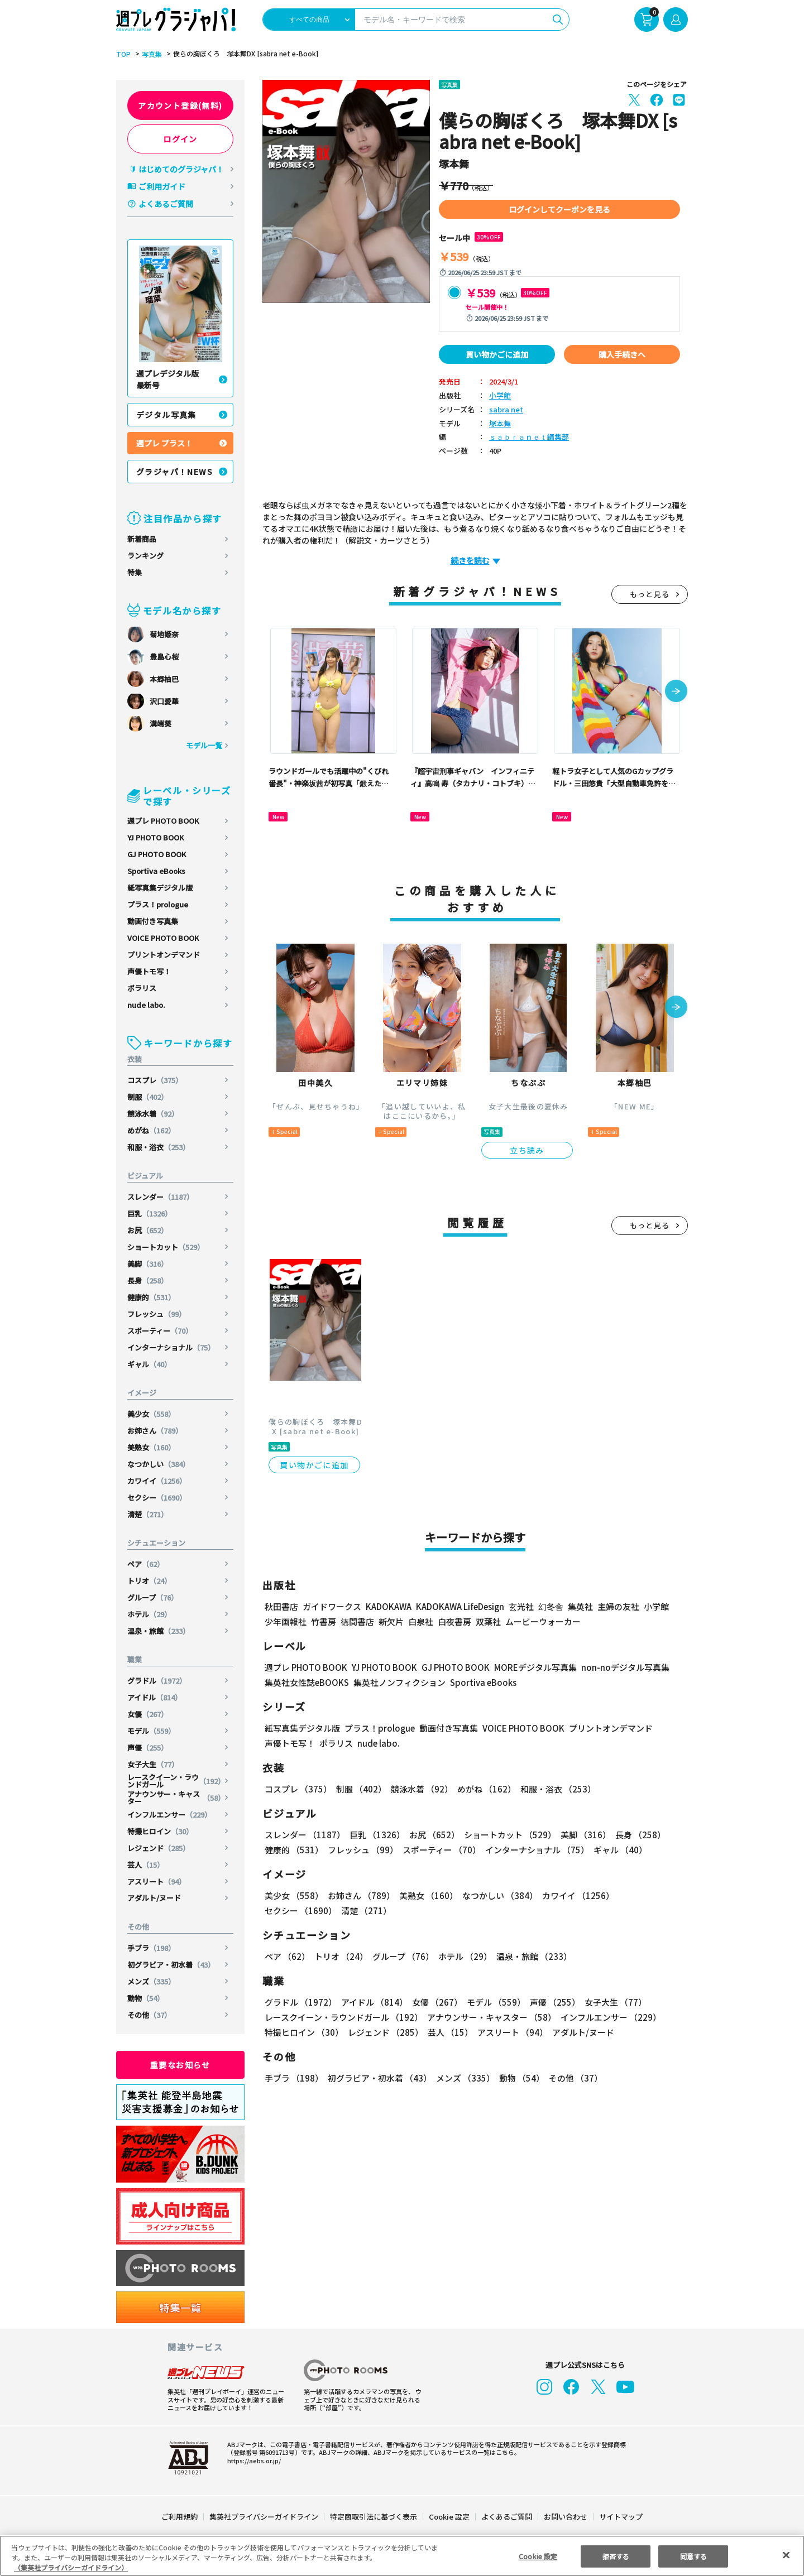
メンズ (151, 1981)
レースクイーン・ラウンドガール (176, 1780)
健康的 (151, 1297)
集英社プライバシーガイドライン (264, 2516)
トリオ (149, 1580)
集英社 (578, 1606)
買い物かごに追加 (497, 354)
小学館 (500, 396)
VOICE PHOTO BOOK (163, 938)
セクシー (157, 1497)
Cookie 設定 (449, 2516)
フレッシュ (156, 1314)
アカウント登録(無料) (180, 105)
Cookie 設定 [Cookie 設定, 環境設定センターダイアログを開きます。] (538, 2555)
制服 (148, 1097)
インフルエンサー (170, 1814)
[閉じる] (786, 2555)
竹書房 (323, 1621)
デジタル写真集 (166, 414)
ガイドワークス (332, 1606)
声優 (148, 1747)
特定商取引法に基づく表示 (374, 2516)
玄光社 (519, 1606)
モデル (151, 1731)
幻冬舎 (549, 1606)
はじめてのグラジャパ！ (181, 169)
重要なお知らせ (180, 2064)
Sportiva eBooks (156, 871)
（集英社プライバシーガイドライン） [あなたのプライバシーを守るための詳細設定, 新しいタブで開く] (71, 2567)
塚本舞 (500, 424)
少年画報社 (286, 1621)
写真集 (150, 54)
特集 (134, 572)
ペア (146, 1564)
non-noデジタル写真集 (617, 1667)
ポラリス (141, 988)
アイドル (155, 1697)
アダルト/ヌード (154, 1897)
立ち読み (527, 1150)
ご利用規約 (180, 2516)
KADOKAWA (388, 1606)
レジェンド (159, 1848)
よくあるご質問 (165, 203)
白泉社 (420, 1621)
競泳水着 (153, 1113)
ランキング (145, 555)
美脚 (148, 1263)
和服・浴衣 (159, 1147)
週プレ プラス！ (164, 443)
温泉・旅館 (159, 1631)
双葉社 (488, 1621)
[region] (402, 2555)
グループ (153, 1597)
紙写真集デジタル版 (160, 887)
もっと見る (650, 594)
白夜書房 (454, 1621)
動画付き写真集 (152, 921)
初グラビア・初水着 (171, 1964)
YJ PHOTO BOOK (156, 837)
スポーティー (160, 1330)
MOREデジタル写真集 (529, 1667)
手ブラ (151, 1948)
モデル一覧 (204, 745)
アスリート (156, 1881)
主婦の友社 (617, 1606)
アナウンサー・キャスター (176, 1797)
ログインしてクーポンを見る (559, 209)
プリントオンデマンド (163, 954)
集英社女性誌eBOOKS (306, 1682)
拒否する (615, 2555)
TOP (122, 54)
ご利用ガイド (161, 186)
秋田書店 (281, 1606)
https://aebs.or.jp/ (252, 2460)
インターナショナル (171, 1347)
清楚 (148, 1514)
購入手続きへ (622, 354)
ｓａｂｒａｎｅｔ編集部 (529, 437)
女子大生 (153, 1764)
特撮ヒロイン (160, 1831)
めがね (151, 1130)
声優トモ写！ (149, 971)
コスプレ (155, 1080)
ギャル (149, 1364)
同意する (693, 2555)
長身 (148, 1280)
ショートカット (166, 1247)
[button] (676, 692)
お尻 (148, 1230)
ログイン (180, 139)
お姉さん (155, 1430)
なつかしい (159, 1464)
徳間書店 (357, 1621)
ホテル (149, 1614)
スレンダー (161, 1196)
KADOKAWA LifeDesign (459, 1606)
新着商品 (141, 539)
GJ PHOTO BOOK (156, 854)
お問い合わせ (565, 2516)
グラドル (157, 1680)
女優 (148, 1714)
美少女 (151, 1414)
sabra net (504, 410)
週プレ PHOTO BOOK (163, 820)
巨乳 (150, 1213)
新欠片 (391, 1621)
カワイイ (157, 1481)
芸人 (146, 1864)
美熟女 (151, 1447)
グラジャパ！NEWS (174, 471)
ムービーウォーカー (543, 1621)
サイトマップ (620, 2516)
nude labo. (146, 1004)
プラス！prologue (158, 904)
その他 (149, 2015)
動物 (146, 1998)
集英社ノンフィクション (398, 1682)
